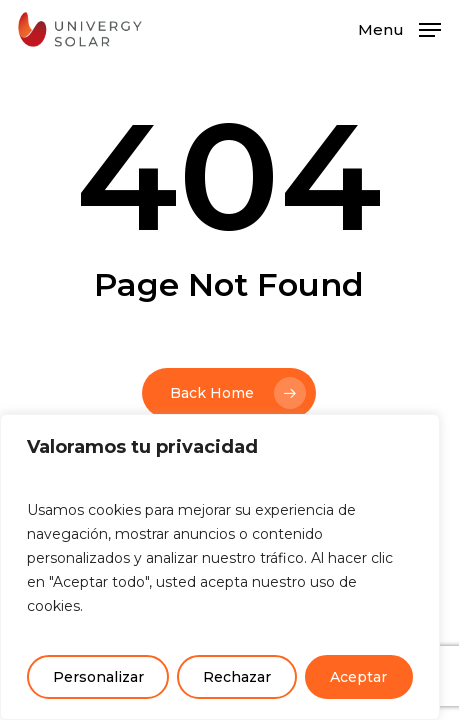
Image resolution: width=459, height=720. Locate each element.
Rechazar (237, 677)
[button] (399, 28)
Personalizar (98, 677)
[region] (220, 567)
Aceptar (358, 677)
